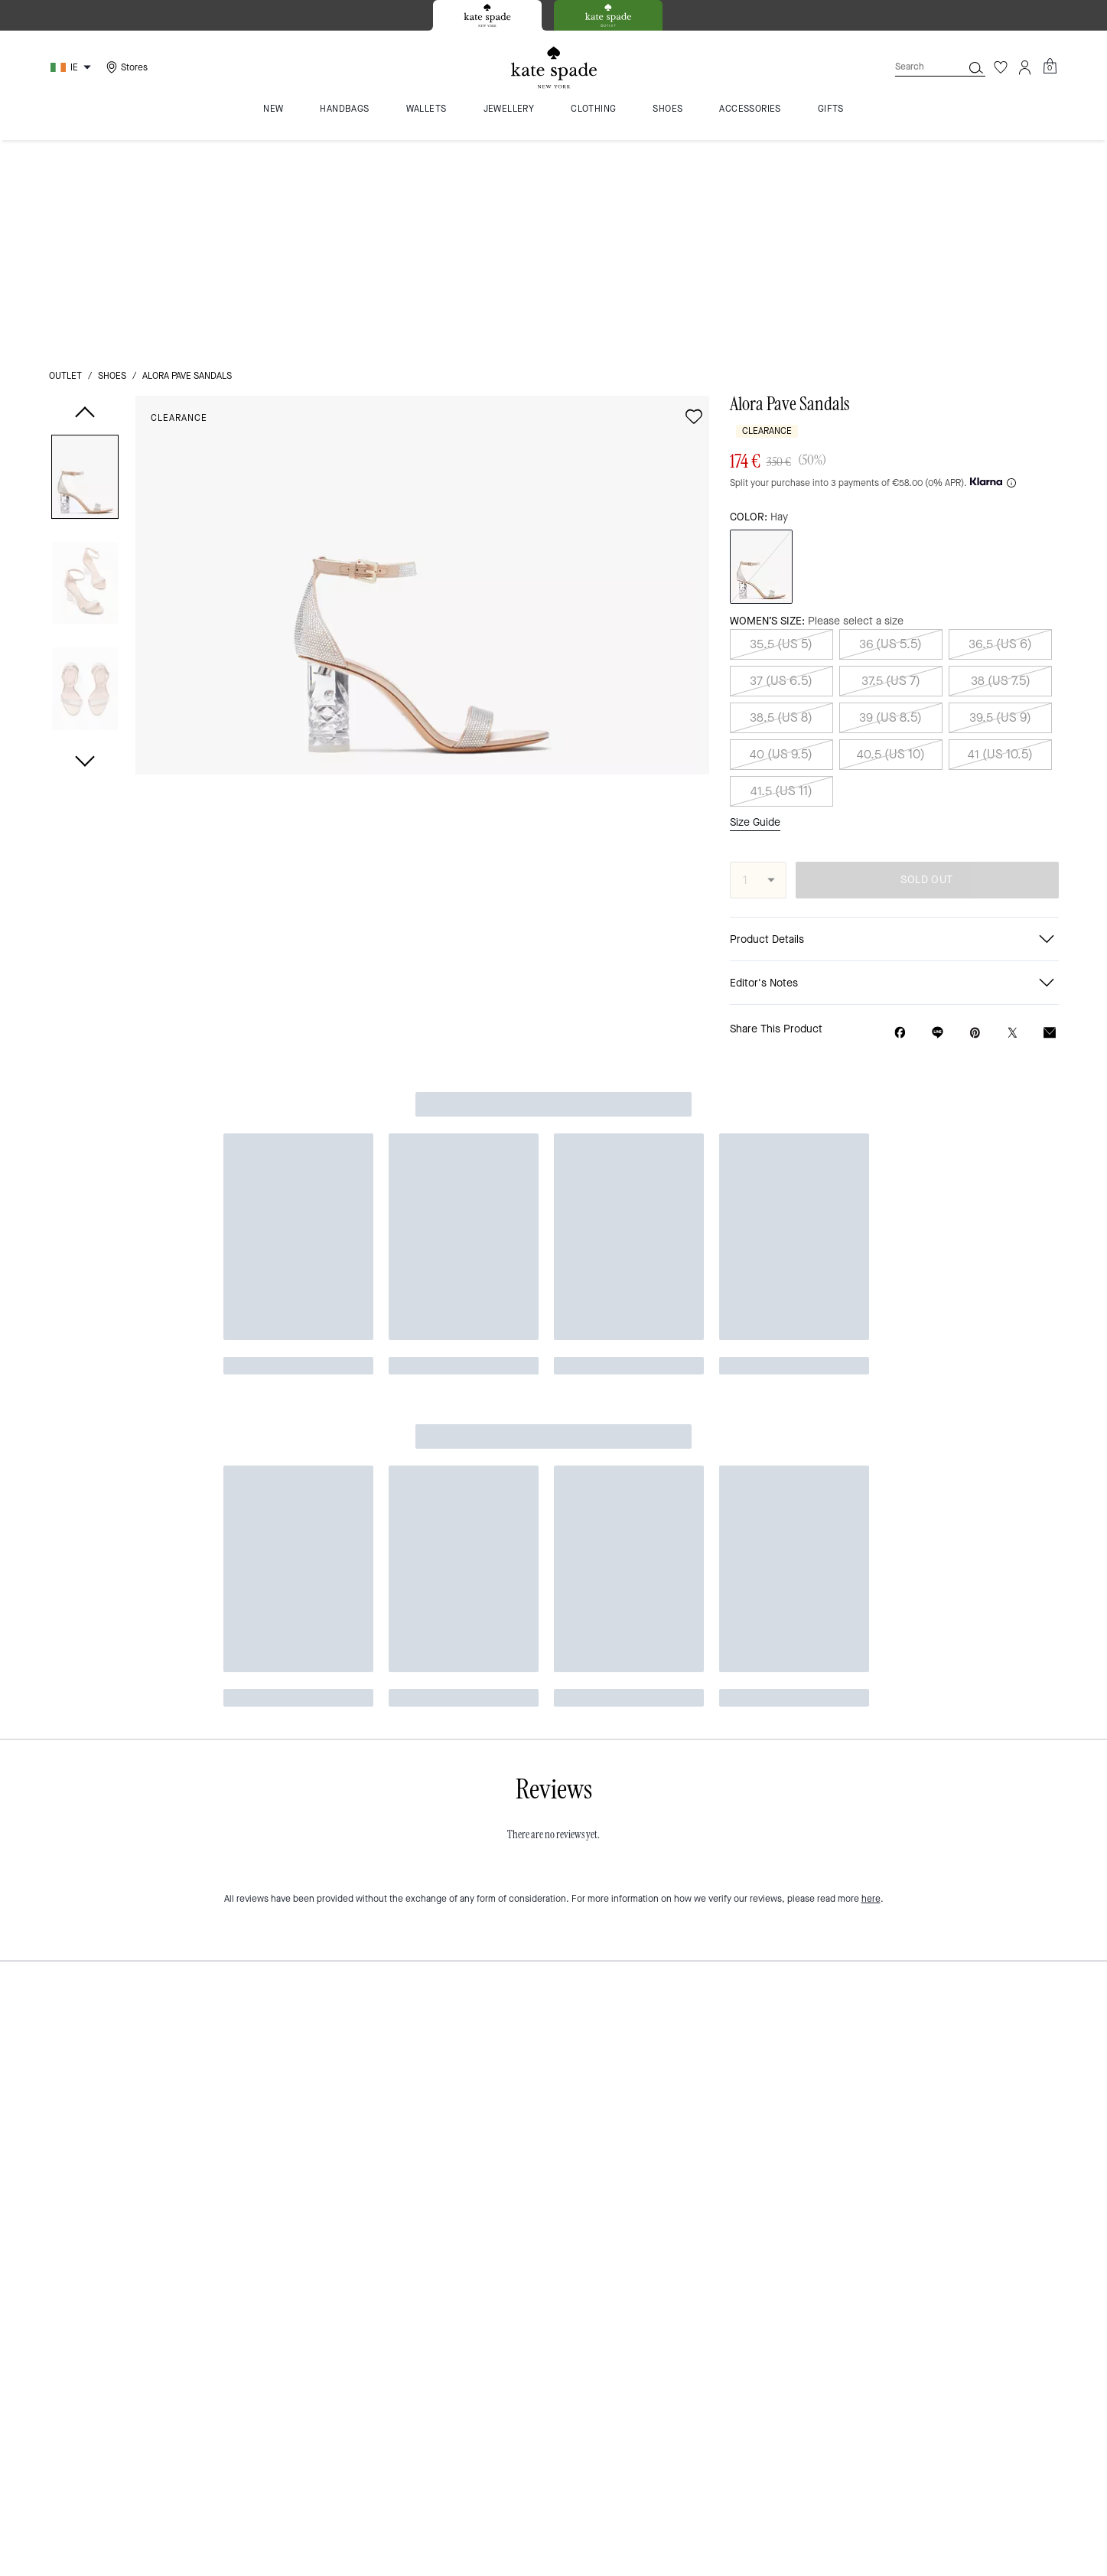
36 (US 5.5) (890, 430)
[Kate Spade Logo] (554, 68)
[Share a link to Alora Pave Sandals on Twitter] (1012, 818)
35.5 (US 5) (781, 430)
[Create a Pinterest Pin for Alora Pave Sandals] (975, 818)
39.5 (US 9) (1000, 504)
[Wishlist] (1000, 67)
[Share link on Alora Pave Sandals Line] (937, 818)
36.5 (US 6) (1000, 430)
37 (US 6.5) (781, 467)
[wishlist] (693, 202)
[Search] (916, 67)
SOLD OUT (926, 665)
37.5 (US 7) (890, 467)
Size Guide (755, 608)
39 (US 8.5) (890, 504)
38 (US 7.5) (1000, 467)
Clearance (179, 204)
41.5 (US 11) (781, 577)
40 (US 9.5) (781, 541)
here (871, 983)
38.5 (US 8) (781, 504)
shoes (112, 162)
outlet (65, 162)
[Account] (1025, 67)
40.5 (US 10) (891, 541)
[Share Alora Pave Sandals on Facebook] (900, 818)
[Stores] (125, 67)
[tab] (487, 15)
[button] (85, 266)
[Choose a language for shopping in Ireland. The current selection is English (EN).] (72, 67)
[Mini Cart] (1049, 66)
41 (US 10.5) (1000, 541)
